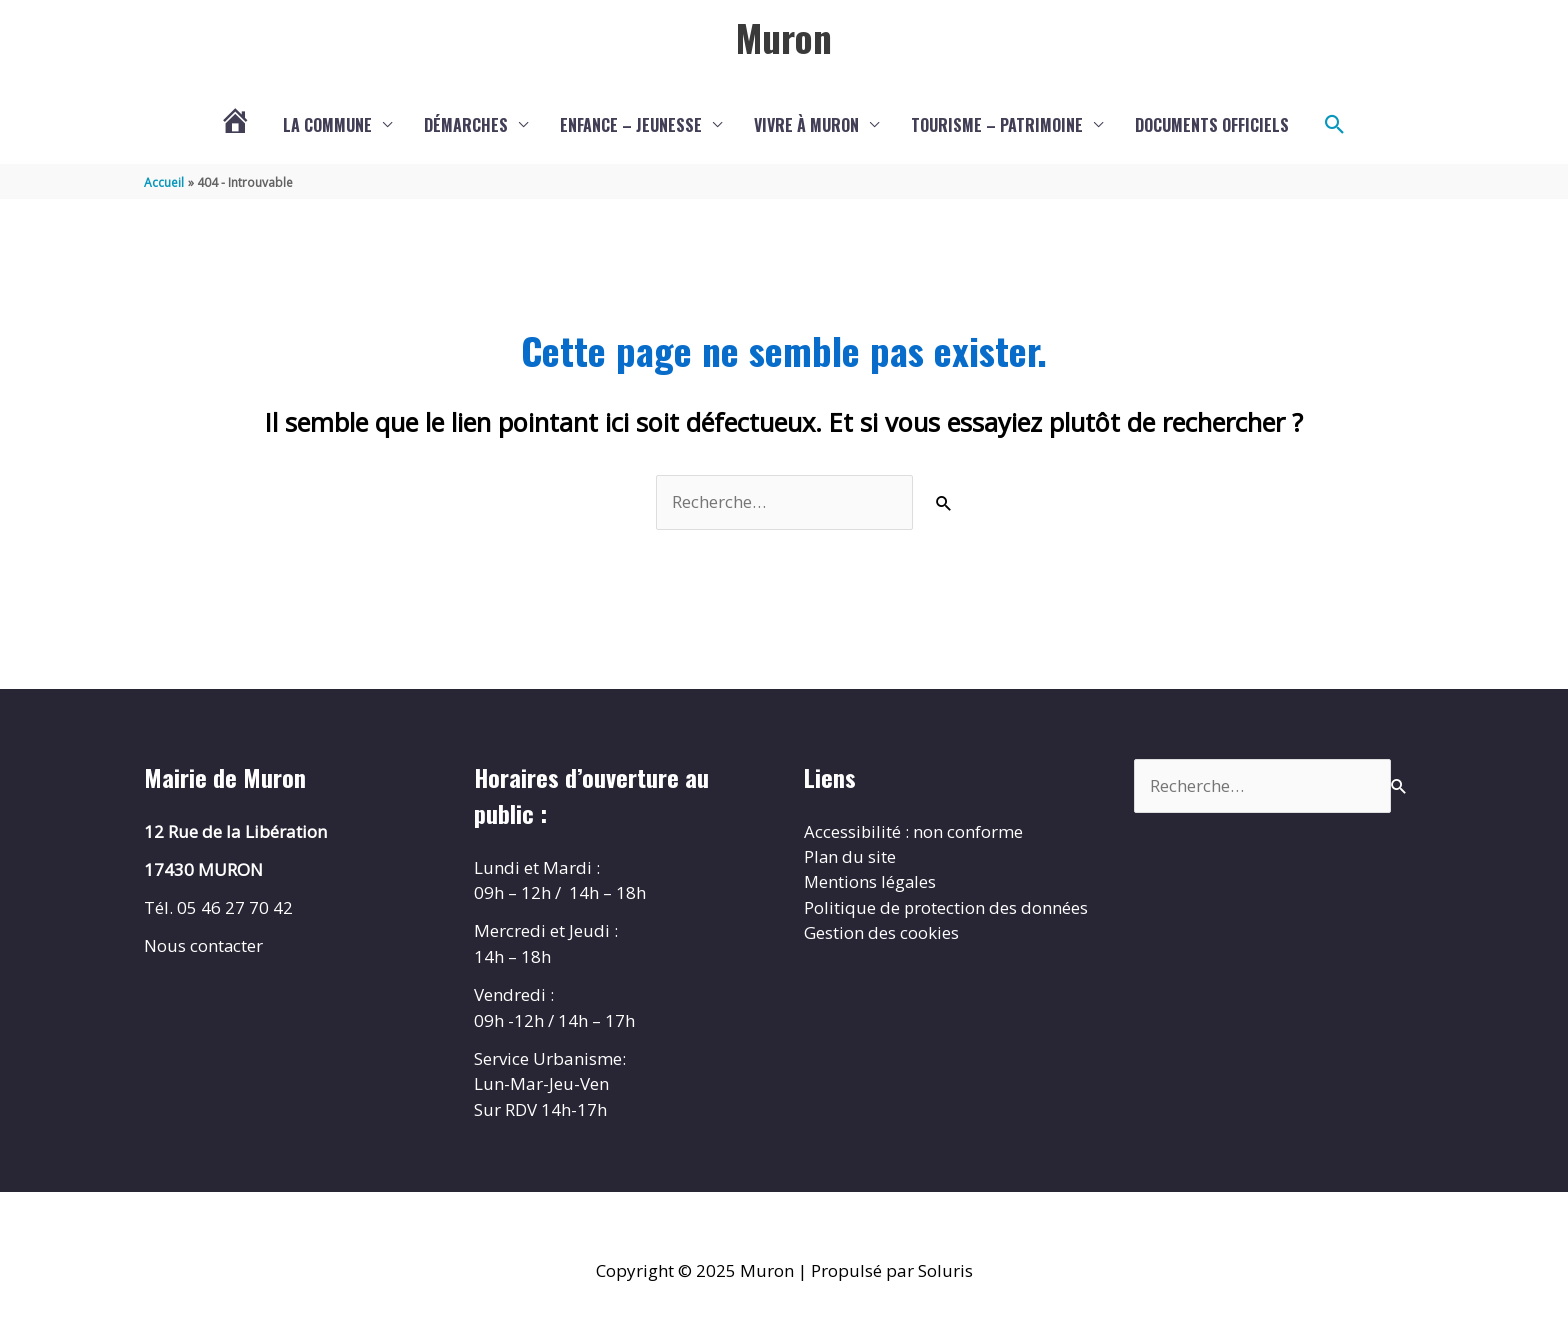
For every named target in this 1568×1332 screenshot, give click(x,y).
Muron (784, 37)
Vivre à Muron (806, 125)
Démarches (466, 125)
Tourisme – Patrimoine (997, 125)
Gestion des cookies (881, 933)
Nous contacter (204, 946)
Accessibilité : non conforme (914, 831)
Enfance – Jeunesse (631, 125)
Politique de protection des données (946, 908)
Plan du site (850, 857)
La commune (327, 125)
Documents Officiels (1212, 125)
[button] (1335, 125)
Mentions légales (871, 882)
